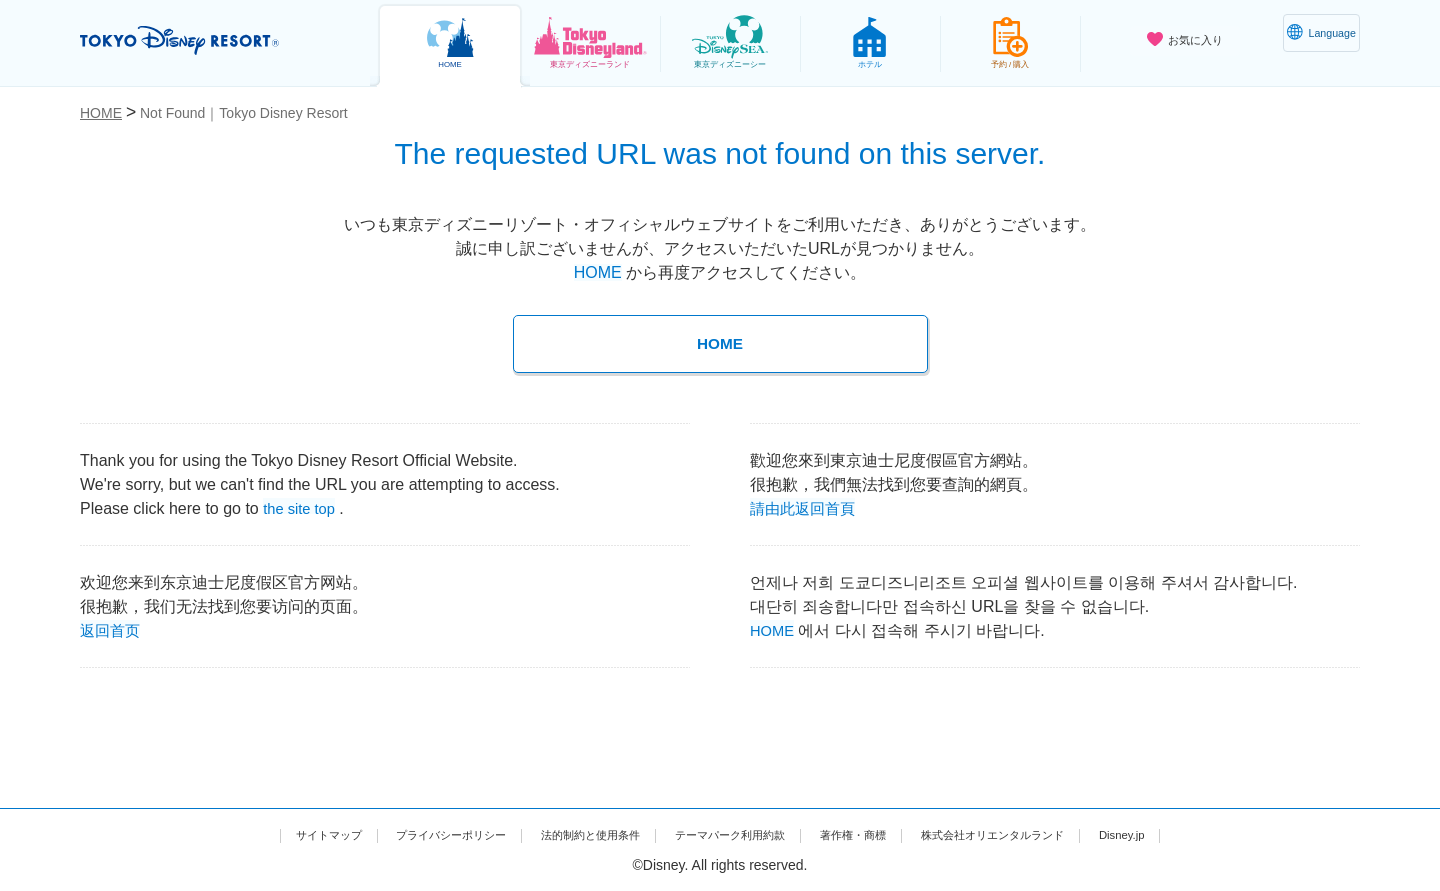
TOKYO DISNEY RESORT (208, 41)
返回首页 (112, 628)
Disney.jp (1202, 834)
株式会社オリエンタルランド (1049, 834)
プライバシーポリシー (398, 834)
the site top (302, 506)
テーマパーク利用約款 (734, 834)
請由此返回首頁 (806, 506)
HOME (598, 272)
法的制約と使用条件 (566, 834)
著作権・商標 (881, 834)
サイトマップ (251, 834)
